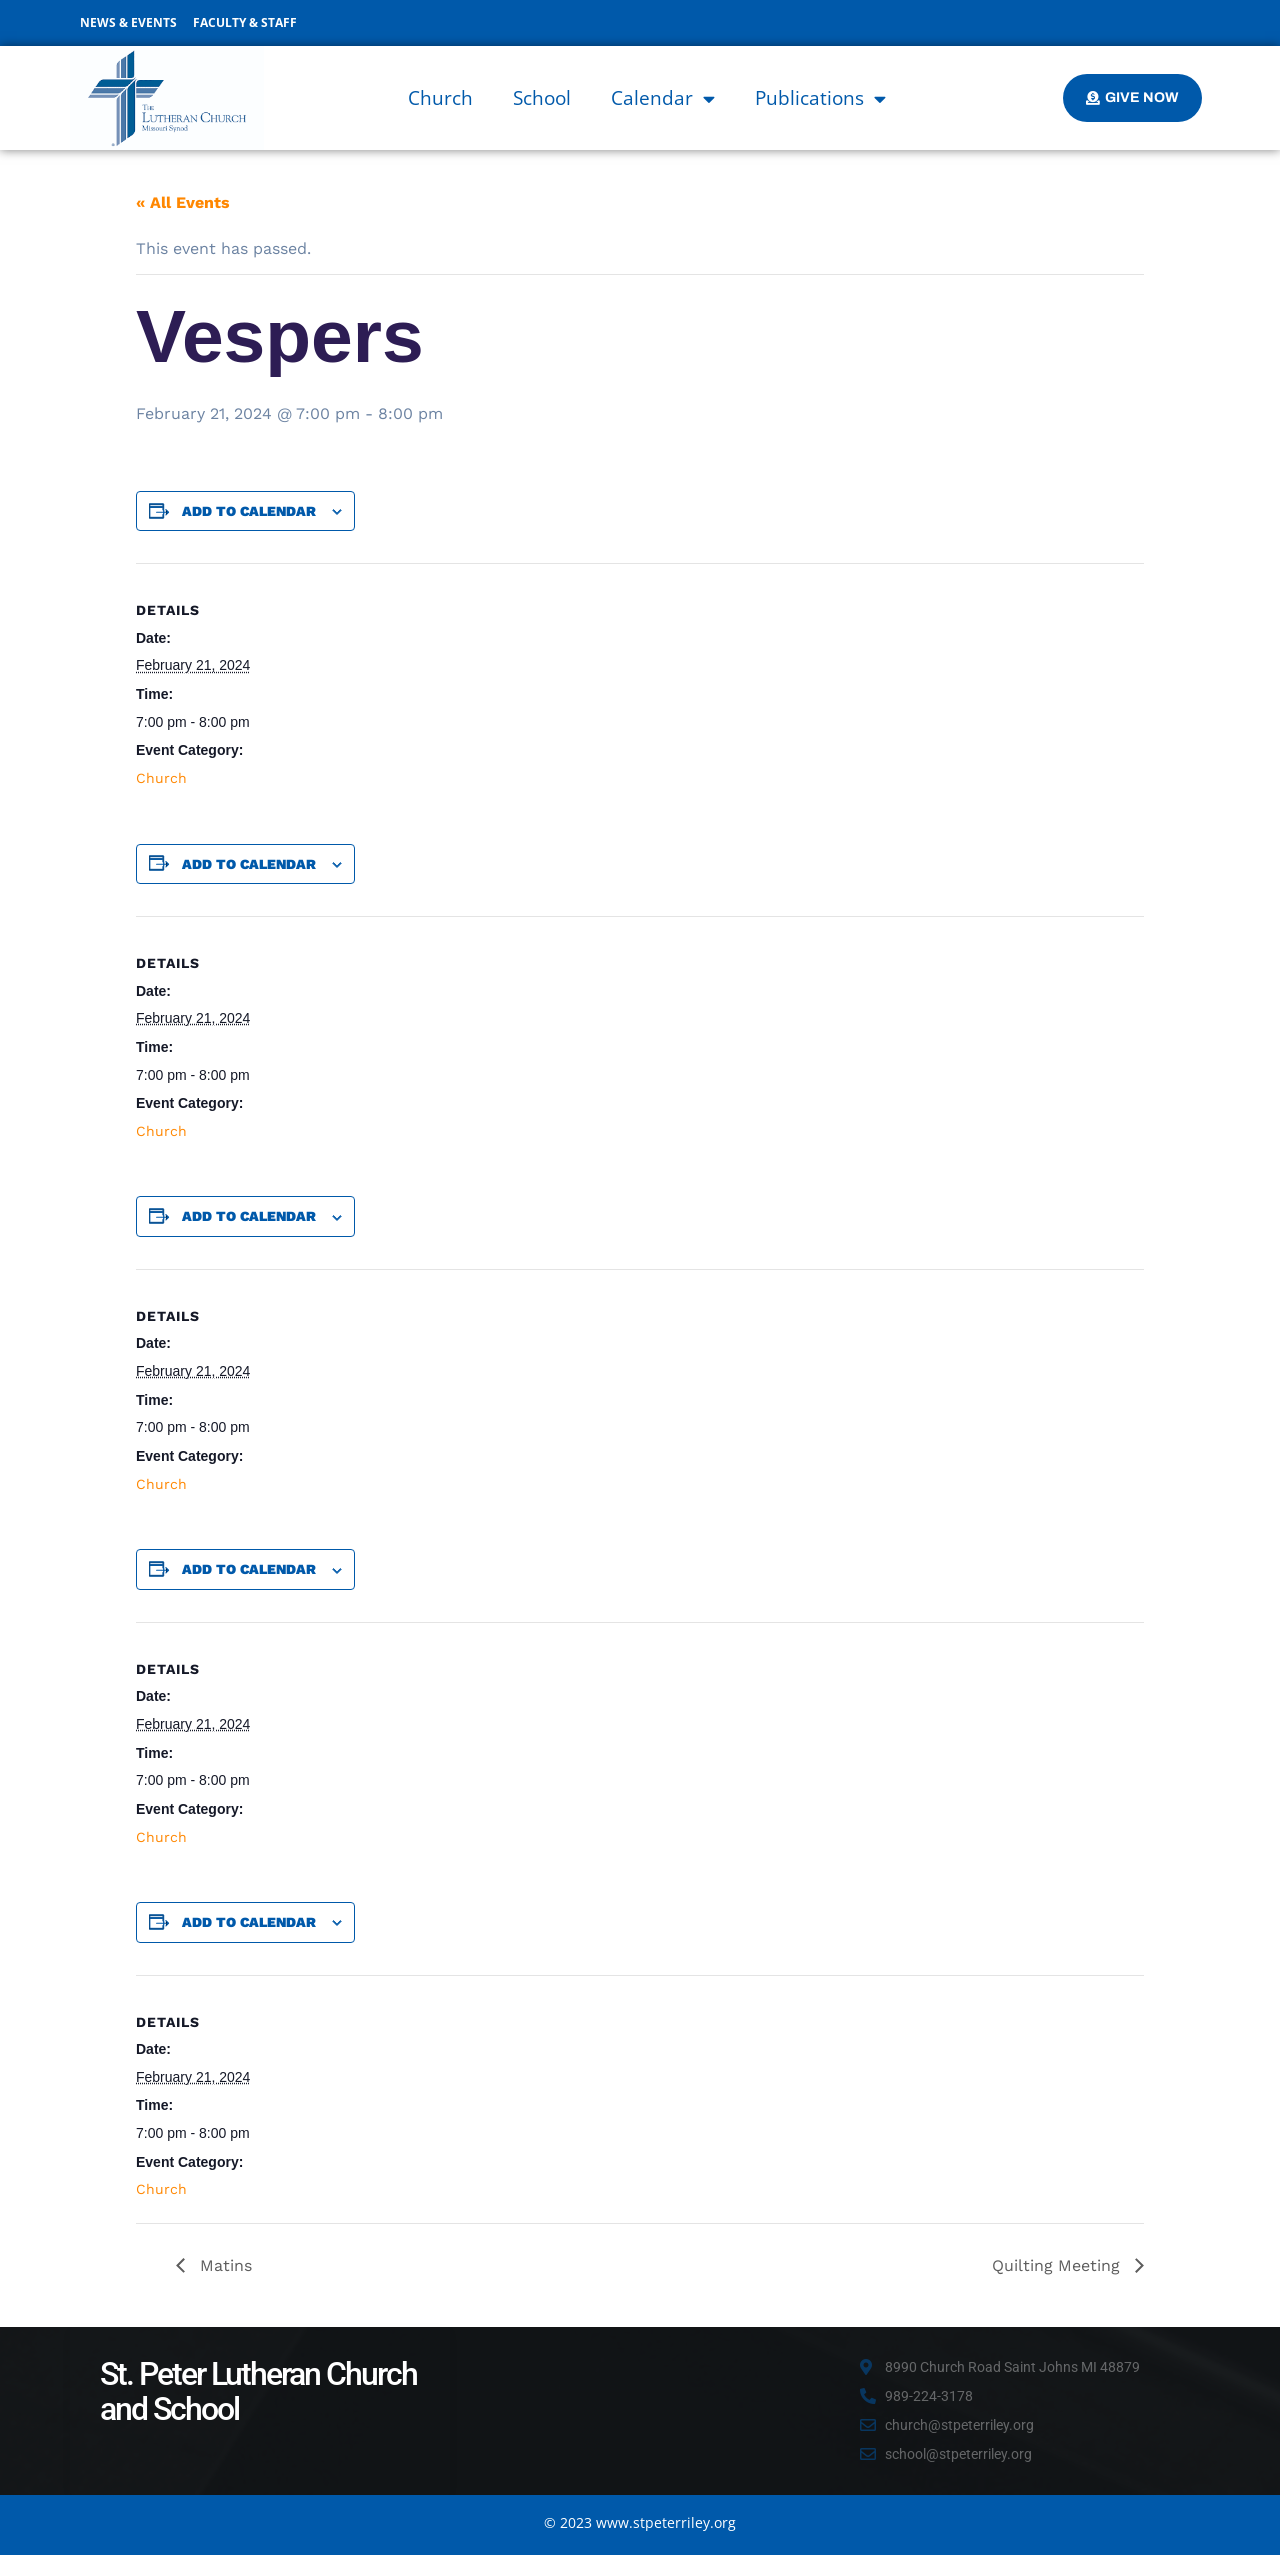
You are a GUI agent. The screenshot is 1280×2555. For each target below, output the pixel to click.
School (542, 98)
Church (440, 98)
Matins (223, 2265)
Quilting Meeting (1058, 2265)
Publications (820, 98)
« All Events (183, 202)
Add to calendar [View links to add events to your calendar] (249, 511)
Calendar (663, 98)
